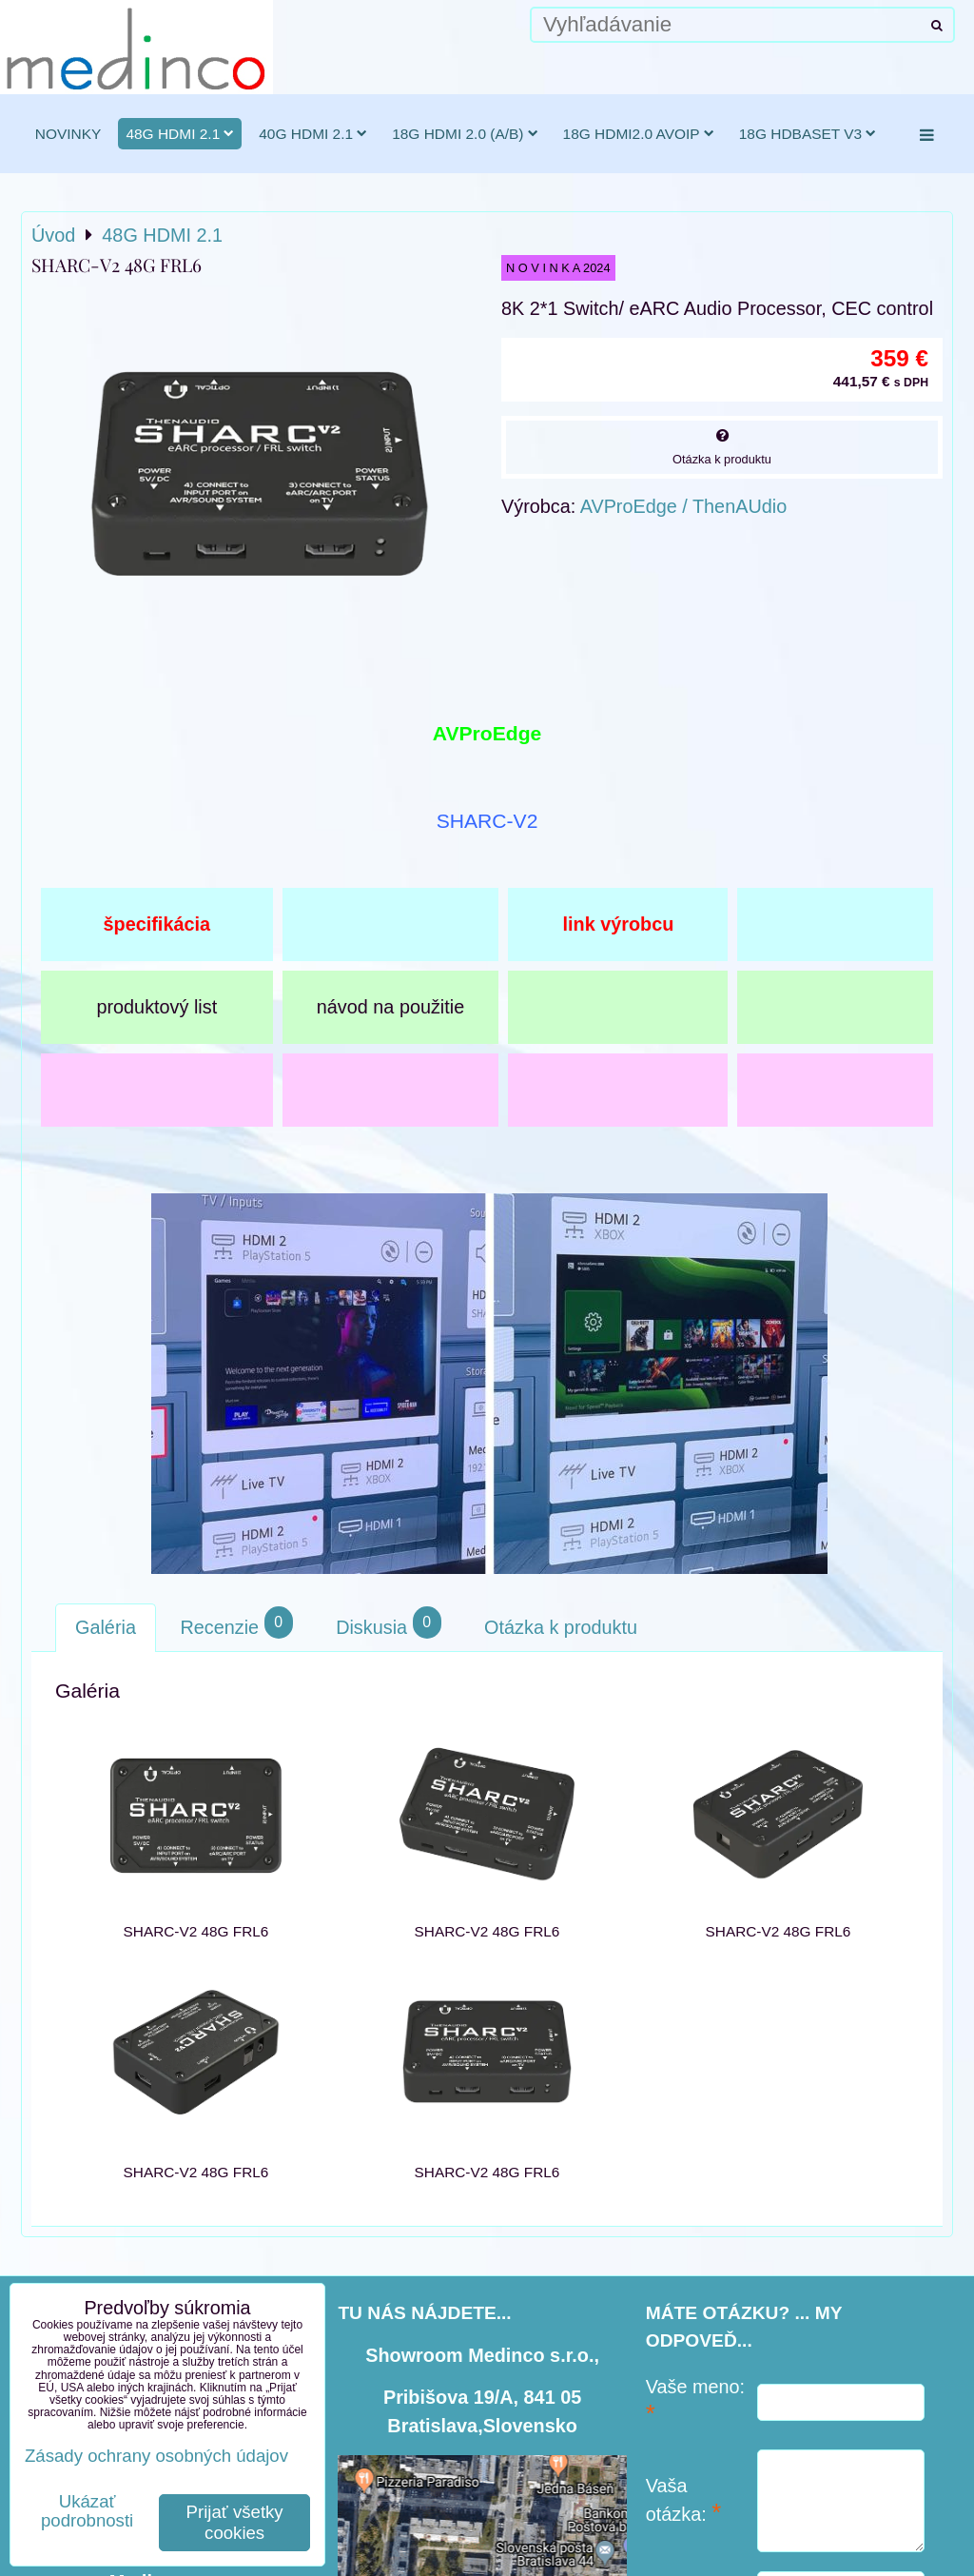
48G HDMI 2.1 (180, 134)
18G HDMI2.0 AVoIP (638, 134)
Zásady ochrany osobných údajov (156, 2456)
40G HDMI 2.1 (313, 134)
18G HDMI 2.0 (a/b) (464, 134)
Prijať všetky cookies (234, 2522)
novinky (68, 134)
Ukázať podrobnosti (87, 2511)
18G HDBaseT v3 (808, 134)
